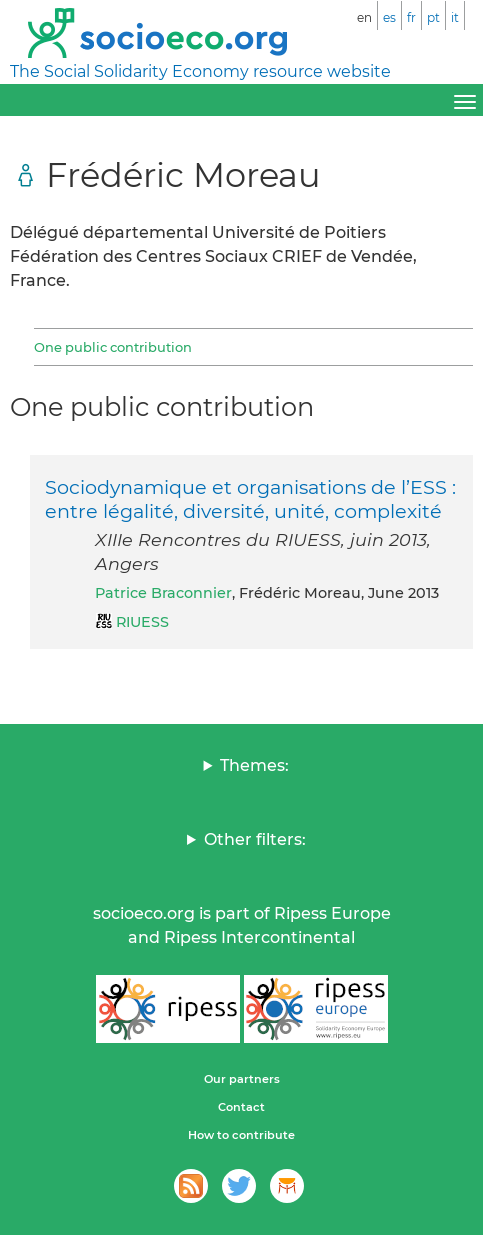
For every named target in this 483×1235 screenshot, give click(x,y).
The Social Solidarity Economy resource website (200, 71)
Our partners (242, 1079)
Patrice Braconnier (163, 593)
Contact (241, 1107)
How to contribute (241, 1135)
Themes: (254, 765)
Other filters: (255, 839)
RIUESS (142, 622)
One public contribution (113, 347)
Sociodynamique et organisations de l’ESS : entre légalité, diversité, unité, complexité (250, 499)
